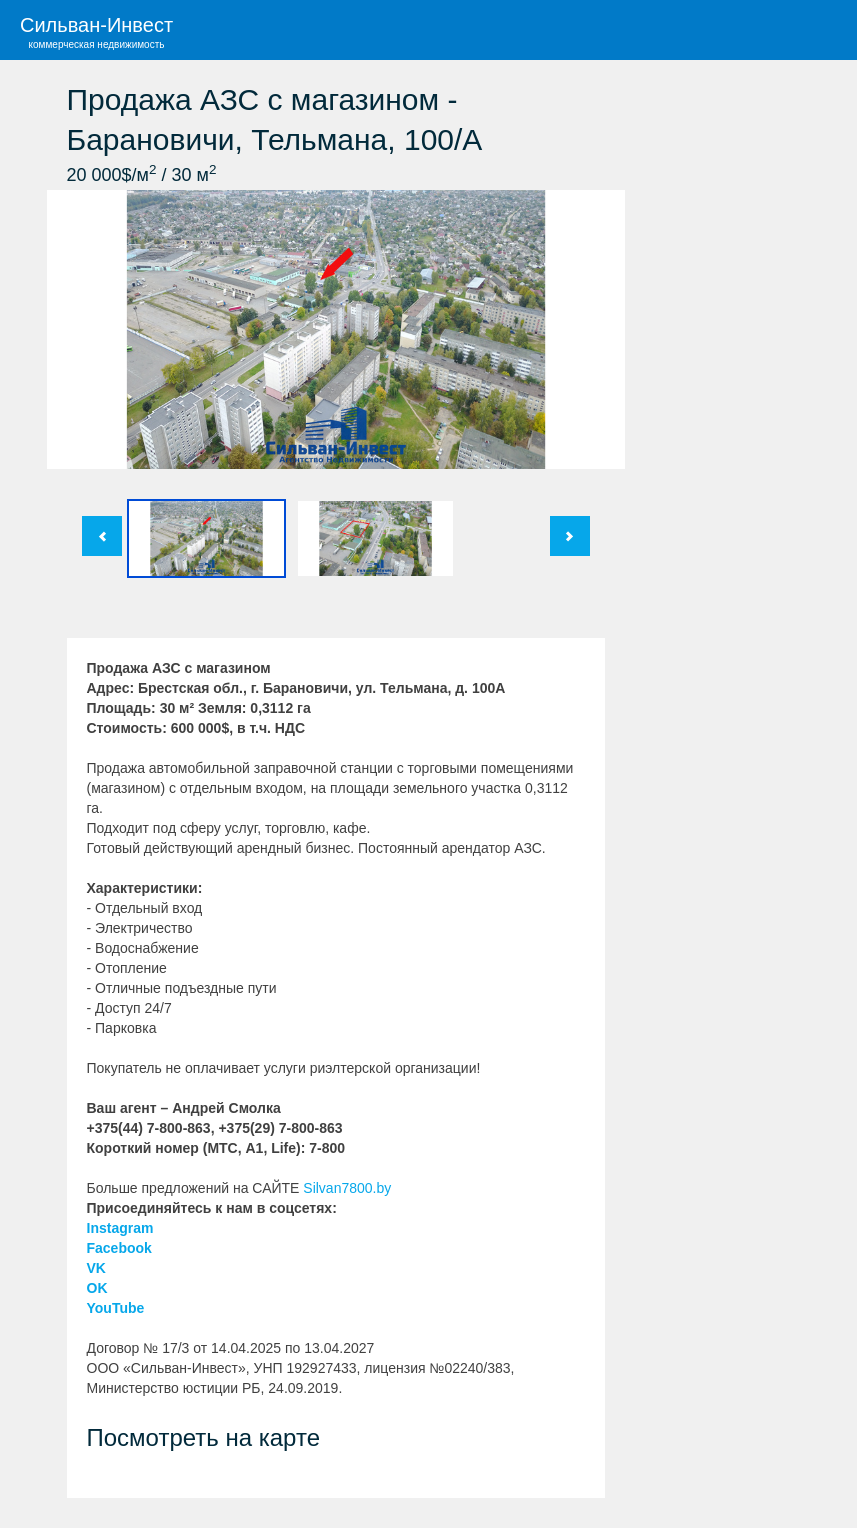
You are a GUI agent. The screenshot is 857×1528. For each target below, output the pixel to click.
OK (97, 1288)
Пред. (102, 536)
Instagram (120, 1228)
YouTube (116, 1308)
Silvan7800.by (347, 1188)
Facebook (119, 1248)
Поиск (767, 30)
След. (570, 536)
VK (96, 1268)
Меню (827, 30)
